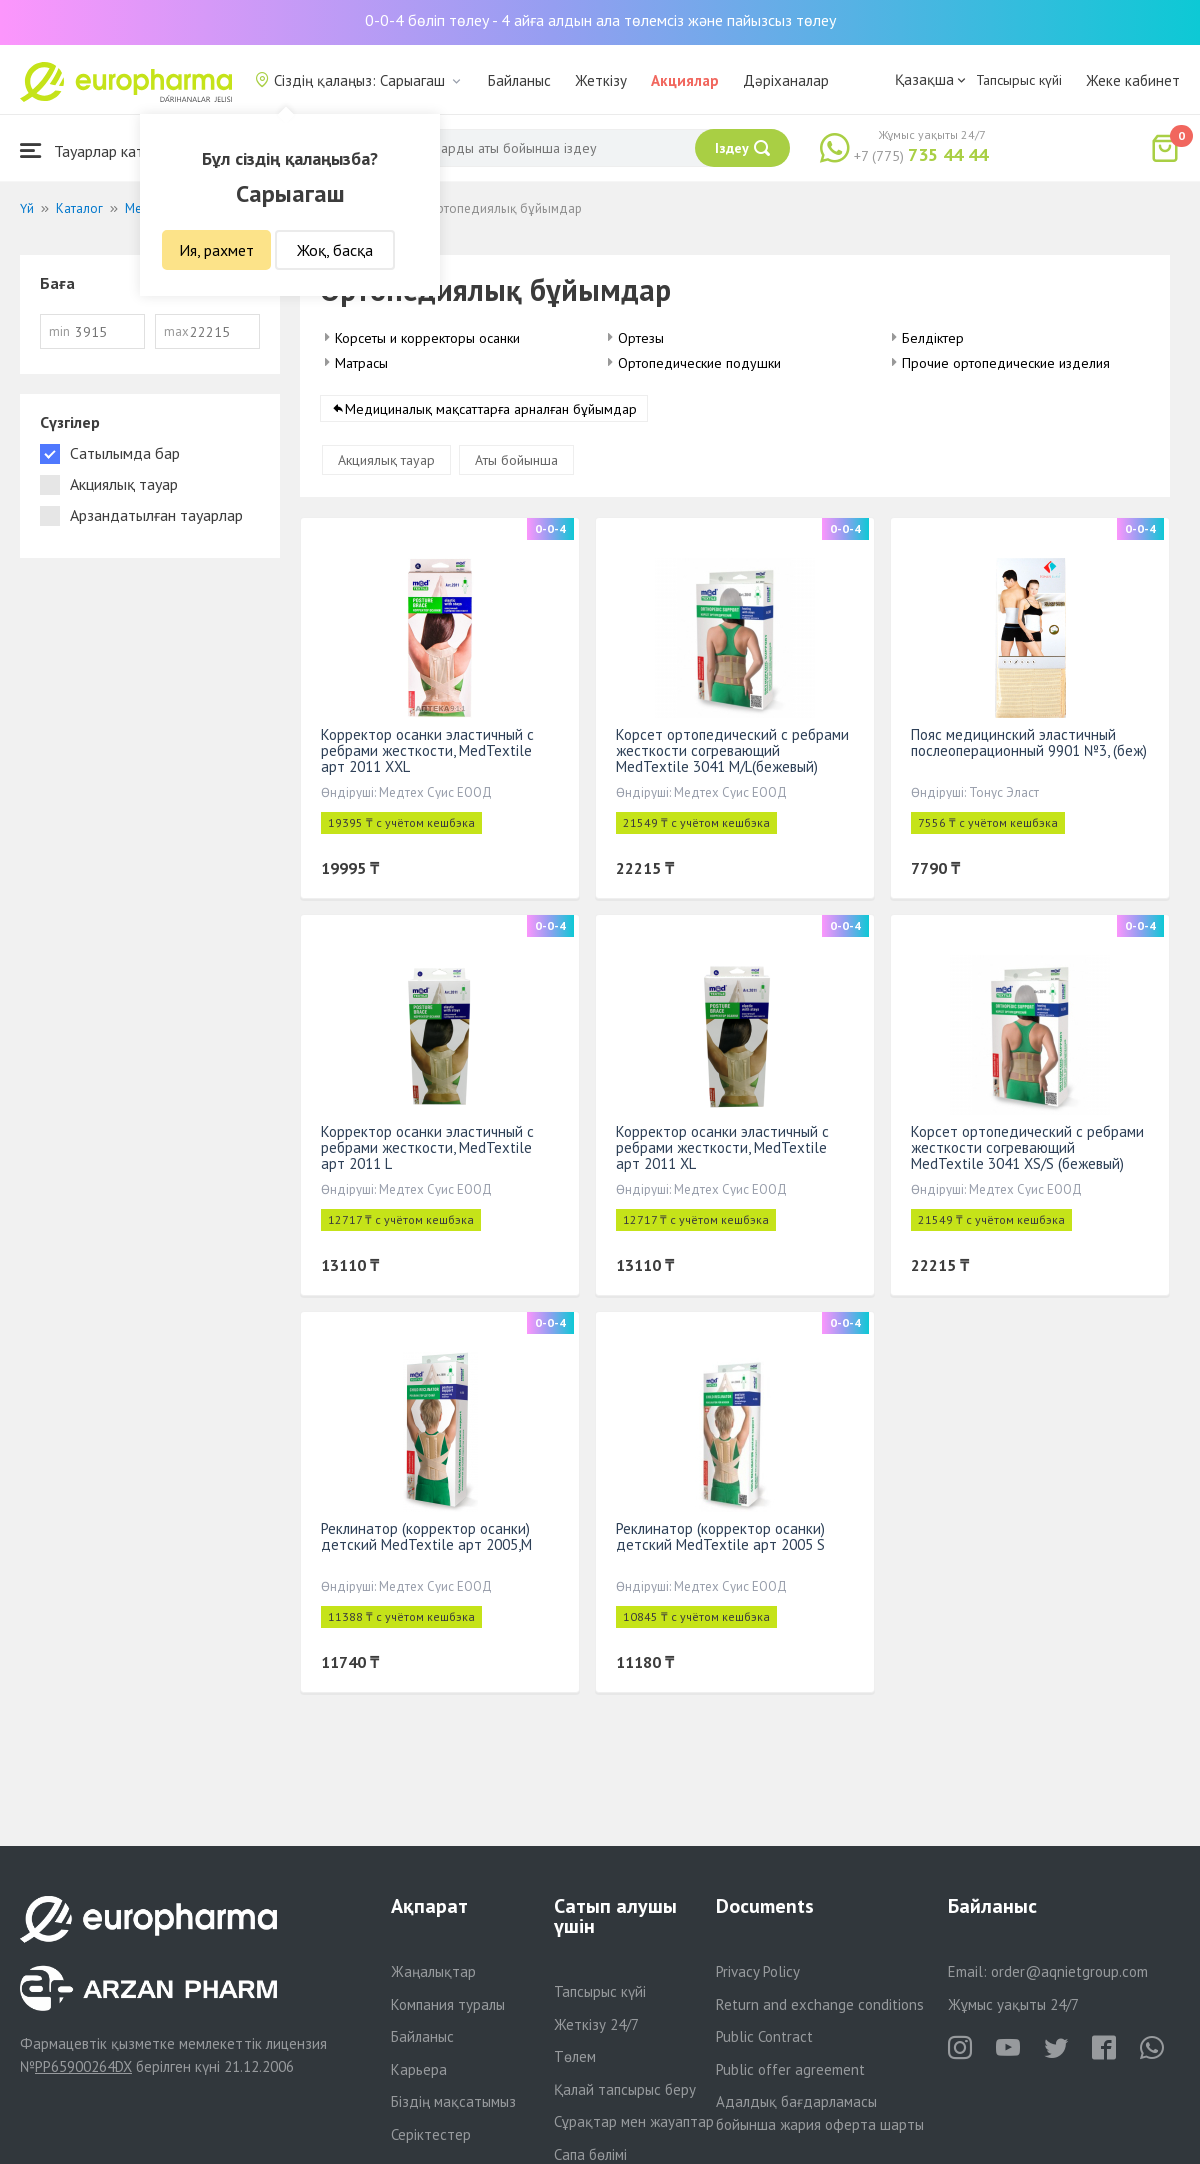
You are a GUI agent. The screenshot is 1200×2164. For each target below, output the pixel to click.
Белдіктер (933, 338)
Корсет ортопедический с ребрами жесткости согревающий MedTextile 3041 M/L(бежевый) (732, 750)
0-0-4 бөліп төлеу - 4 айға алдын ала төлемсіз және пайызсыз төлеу (600, 20)
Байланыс (519, 80)
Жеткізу (601, 80)
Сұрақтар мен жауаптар (634, 2121)
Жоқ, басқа (335, 250)
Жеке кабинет (1133, 80)
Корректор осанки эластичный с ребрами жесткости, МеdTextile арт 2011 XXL (427, 750)
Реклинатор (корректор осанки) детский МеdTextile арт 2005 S (720, 1536)
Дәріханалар (786, 80)
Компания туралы (448, 2004)
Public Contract (764, 2036)
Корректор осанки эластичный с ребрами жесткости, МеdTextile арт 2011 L (427, 1147)
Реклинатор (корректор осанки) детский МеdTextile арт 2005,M (426, 1536)
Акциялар (685, 80)
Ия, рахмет (216, 250)
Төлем (575, 2056)
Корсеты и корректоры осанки (427, 338)
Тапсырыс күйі (1019, 80)
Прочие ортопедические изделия (1006, 363)
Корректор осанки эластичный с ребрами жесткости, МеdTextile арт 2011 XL (722, 1147)
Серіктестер (431, 2134)
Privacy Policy (758, 1971)
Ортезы (641, 338)
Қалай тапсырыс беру (625, 2089)
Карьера (419, 2069)
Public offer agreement (790, 2069)
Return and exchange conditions (820, 2004)
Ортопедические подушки (699, 363)
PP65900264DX (83, 2066)
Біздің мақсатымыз (453, 2101)
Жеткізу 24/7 (596, 2024)
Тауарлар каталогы (102, 150)
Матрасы (361, 363)
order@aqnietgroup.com (1069, 1971)
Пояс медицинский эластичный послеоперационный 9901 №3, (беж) (1029, 742)
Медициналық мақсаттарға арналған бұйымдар (491, 409)
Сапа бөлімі (590, 2154)
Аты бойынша (516, 460)
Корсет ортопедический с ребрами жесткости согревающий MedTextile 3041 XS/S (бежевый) (1027, 1147)
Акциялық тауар (386, 460)
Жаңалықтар (433, 1971)
